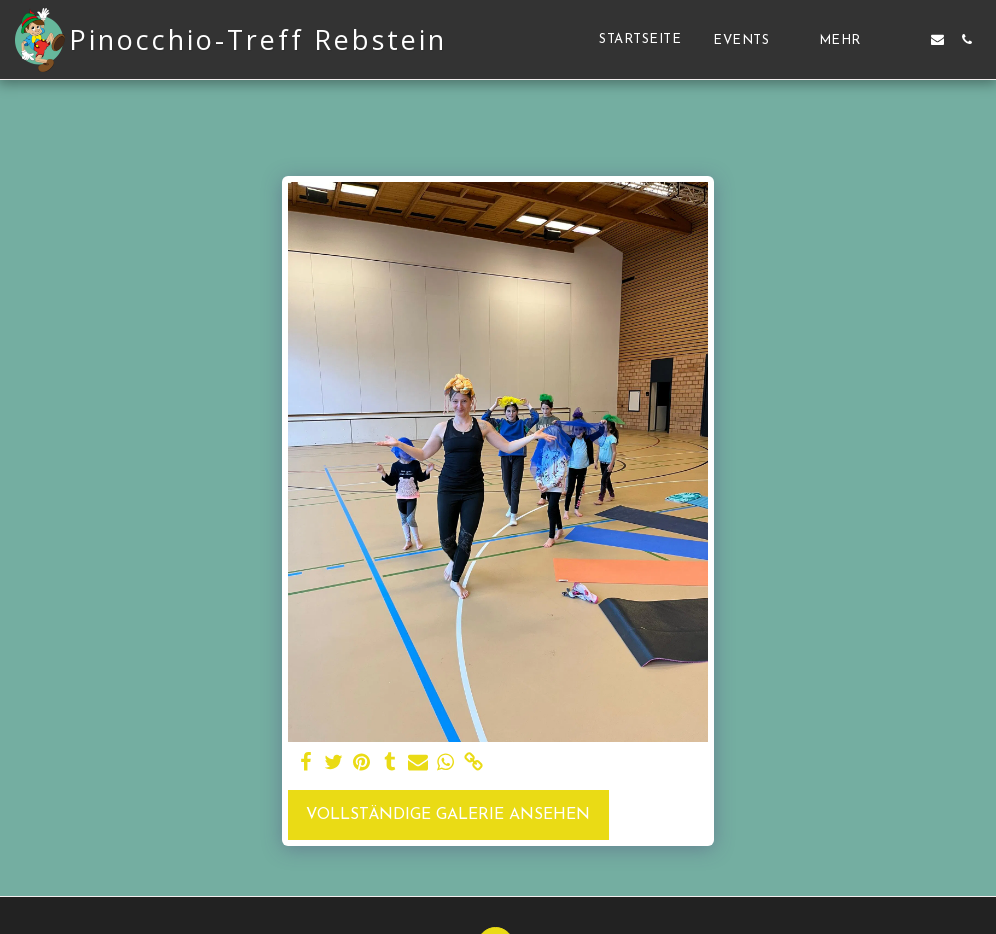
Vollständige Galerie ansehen (448, 815)
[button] (750, 39)
